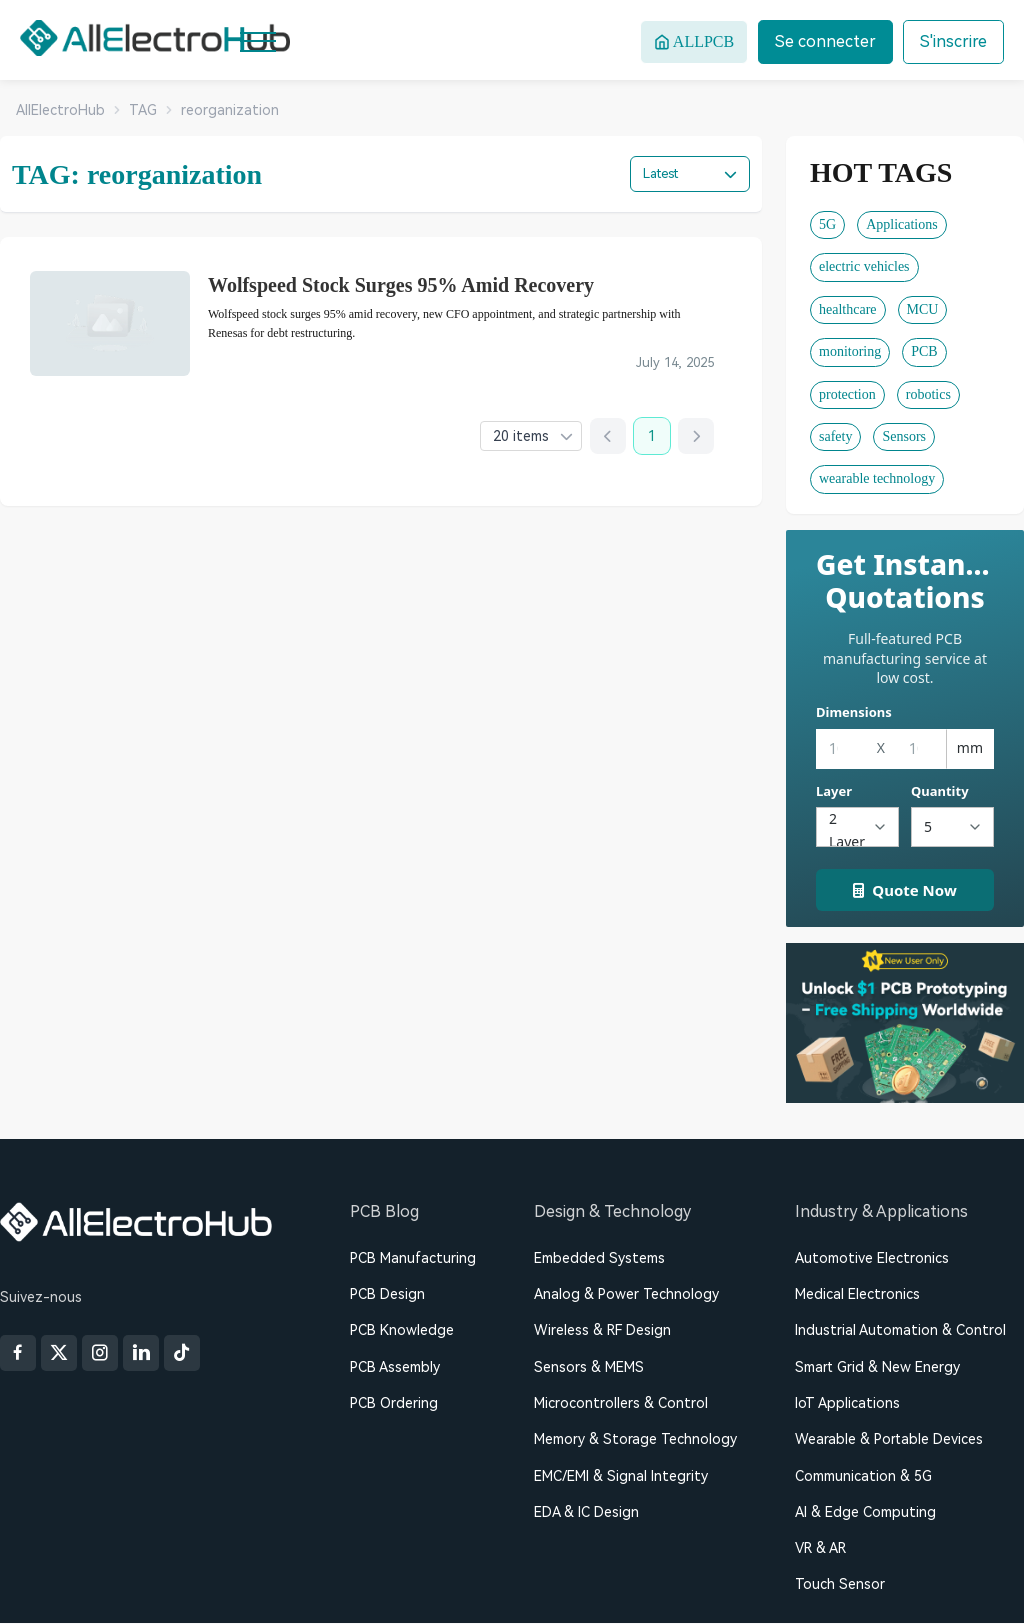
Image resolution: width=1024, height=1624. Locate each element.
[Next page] (696, 437)
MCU (923, 309)
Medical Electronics (857, 1294)
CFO (316, 365)
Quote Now (904, 890)
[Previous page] (608, 437)
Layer (834, 791)
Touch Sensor (840, 1585)
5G (827, 224)
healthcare (848, 309)
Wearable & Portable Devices (889, 1440)
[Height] (921, 749)
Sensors (904, 436)
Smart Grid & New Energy (877, 1367)
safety (835, 436)
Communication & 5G (863, 1476)
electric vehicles (864, 266)
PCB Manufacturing (413, 1258)
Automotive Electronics (872, 1258)
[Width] (841, 749)
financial (430, 365)
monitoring (850, 351)
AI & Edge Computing (865, 1513)
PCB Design (387, 1294)
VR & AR (820, 1549)
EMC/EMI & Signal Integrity (621, 1476)
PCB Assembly (395, 1367)
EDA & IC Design (586, 1513)
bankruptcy (248, 365)
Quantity (940, 791)
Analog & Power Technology (626, 1294)
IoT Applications (847, 1403)
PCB (924, 351)
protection (847, 394)
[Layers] (857, 827)
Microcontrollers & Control (621, 1403)
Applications (902, 224)
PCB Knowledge (402, 1331)
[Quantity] (952, 827)
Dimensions (854, 712)
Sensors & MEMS (589, 1367)
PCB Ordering (394, 1403)
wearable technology (877, 478)
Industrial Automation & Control (900, 1331)
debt (368, 365)
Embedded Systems (599, 1258)
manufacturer (513, 365)
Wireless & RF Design (602, 1331)
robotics (928, 394)
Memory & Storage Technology (635, 1440)
